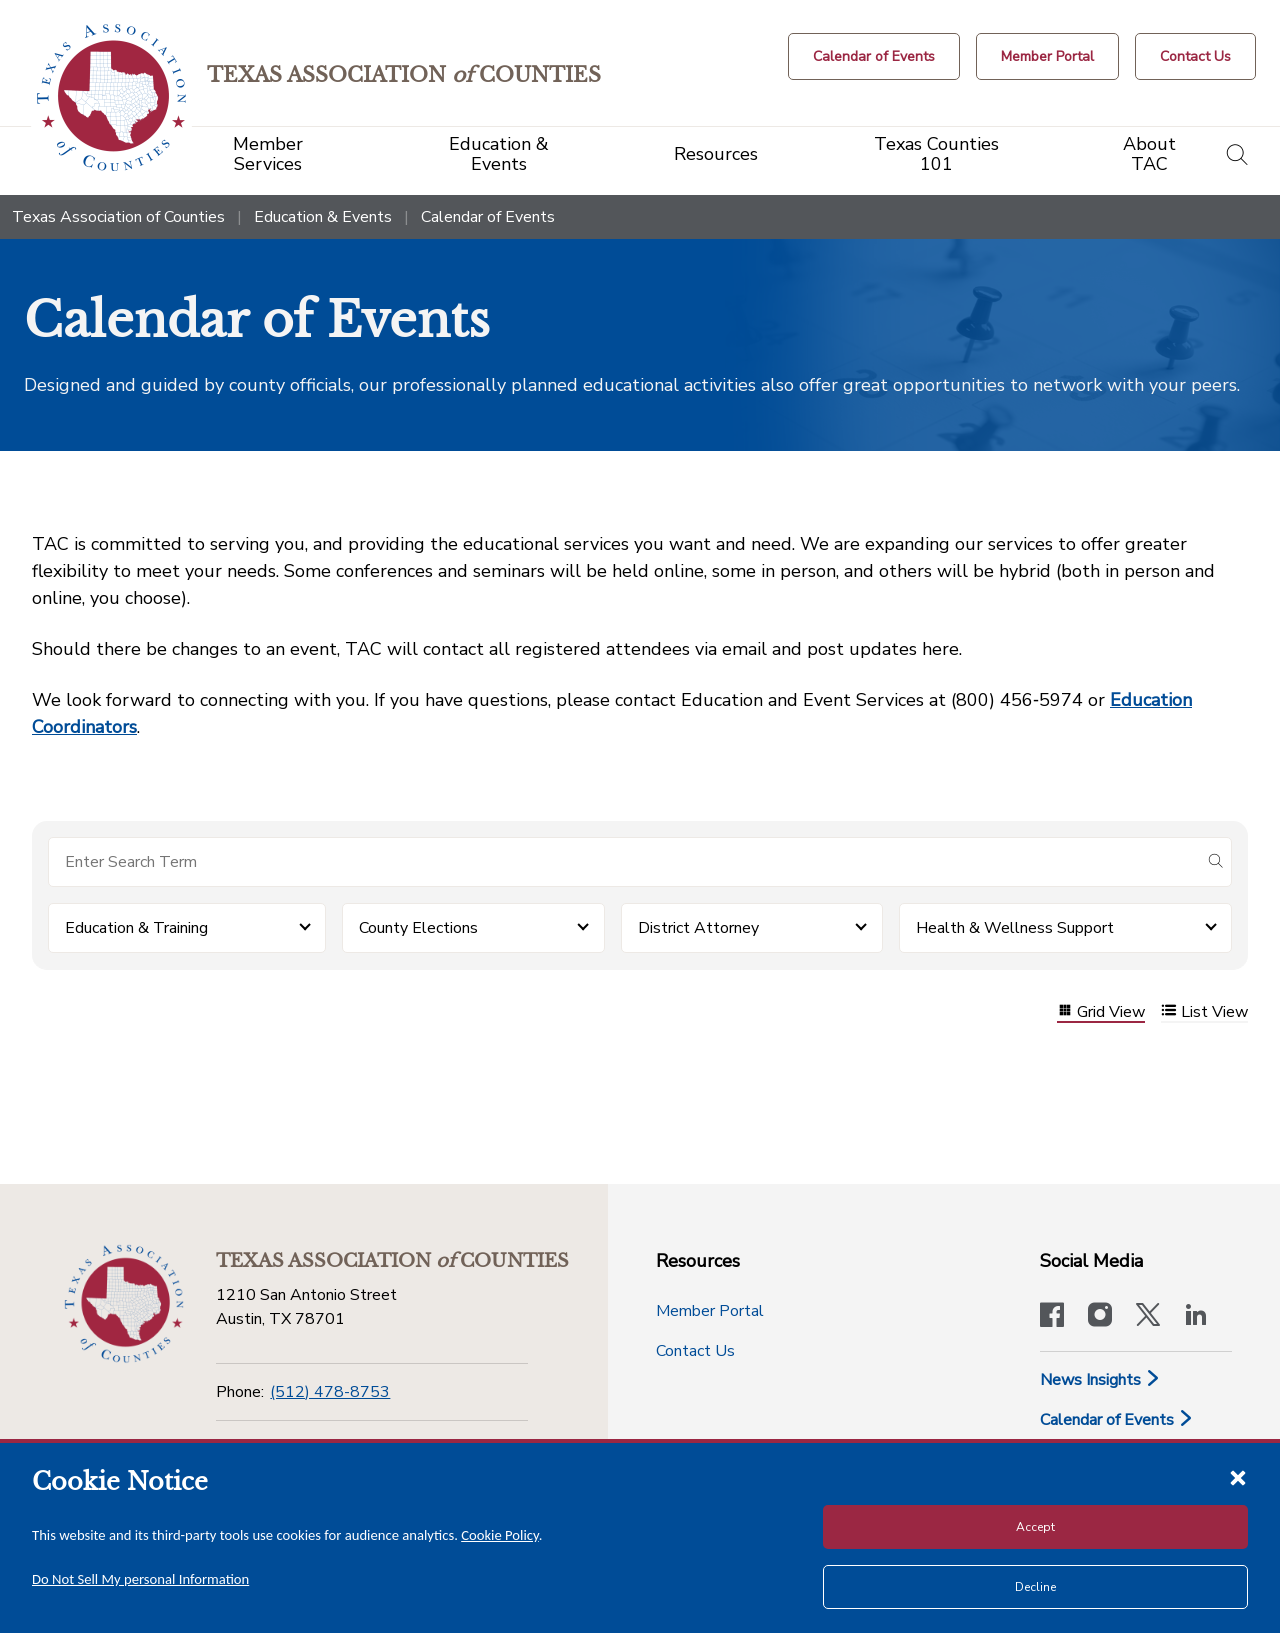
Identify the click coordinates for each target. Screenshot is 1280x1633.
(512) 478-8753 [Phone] (330, 1392)
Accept (1035, 1527)
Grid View (1101, 1012)
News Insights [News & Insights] (1100, 1380)
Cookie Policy (500, 1535)
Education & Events (323, 217)
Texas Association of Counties (118, 217)
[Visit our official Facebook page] (1052, 1317)
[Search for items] (624, 862)
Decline (1035, 1587)
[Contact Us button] (1195, 56)
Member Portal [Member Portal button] (710, 1311)
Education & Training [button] (136, 928)
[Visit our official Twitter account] (1148, 1317)
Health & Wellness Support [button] (1015, 928)
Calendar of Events (1117, 1420)
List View (1204, 1012)
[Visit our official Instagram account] (1100, 1317)
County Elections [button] (418, 928)
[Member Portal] (1047, 56)
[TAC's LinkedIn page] (1196, 1317)
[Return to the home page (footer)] (124, 1304)
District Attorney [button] (698, 928)
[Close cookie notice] (1238, 1477)
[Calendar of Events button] (874, 56)
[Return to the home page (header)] (111, 97)
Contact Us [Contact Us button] (695, 1351)
